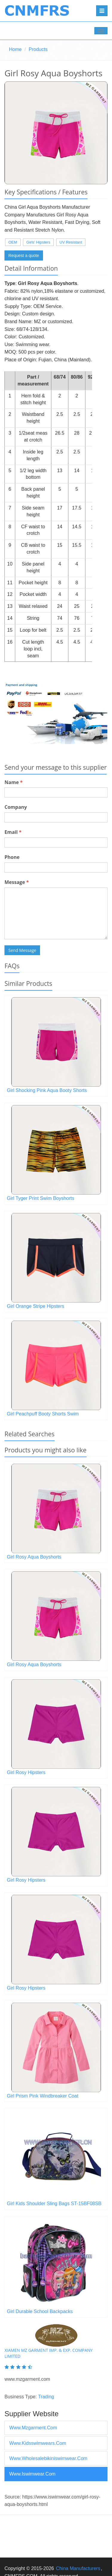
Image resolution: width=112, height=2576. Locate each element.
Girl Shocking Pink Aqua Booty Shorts (47, 1090)
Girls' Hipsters (38, 242)
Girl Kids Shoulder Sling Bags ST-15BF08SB (54, 2203)
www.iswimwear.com (32, 2473)
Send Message (22, 950)
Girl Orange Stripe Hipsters (35, 1306)
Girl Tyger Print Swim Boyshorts (40, 1198)
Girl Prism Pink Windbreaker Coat (42, 2095)
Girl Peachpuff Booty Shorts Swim (43, 1413)
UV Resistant (70, 242)
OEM (12, 242)
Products (38, 49)
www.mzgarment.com (33, 2427)
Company (15, 807)
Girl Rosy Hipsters (26, 1772)
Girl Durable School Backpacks (40, 2311)
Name (13, 782)
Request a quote (23, 255)
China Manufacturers (78, 2568)
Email (13, 832)
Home (15, 49)
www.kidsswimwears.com (37, 2443)
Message (16, 882)
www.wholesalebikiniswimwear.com (48, 2458)
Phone (11, 857)
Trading (46, 2396)
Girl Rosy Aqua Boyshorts (34, 1556)
